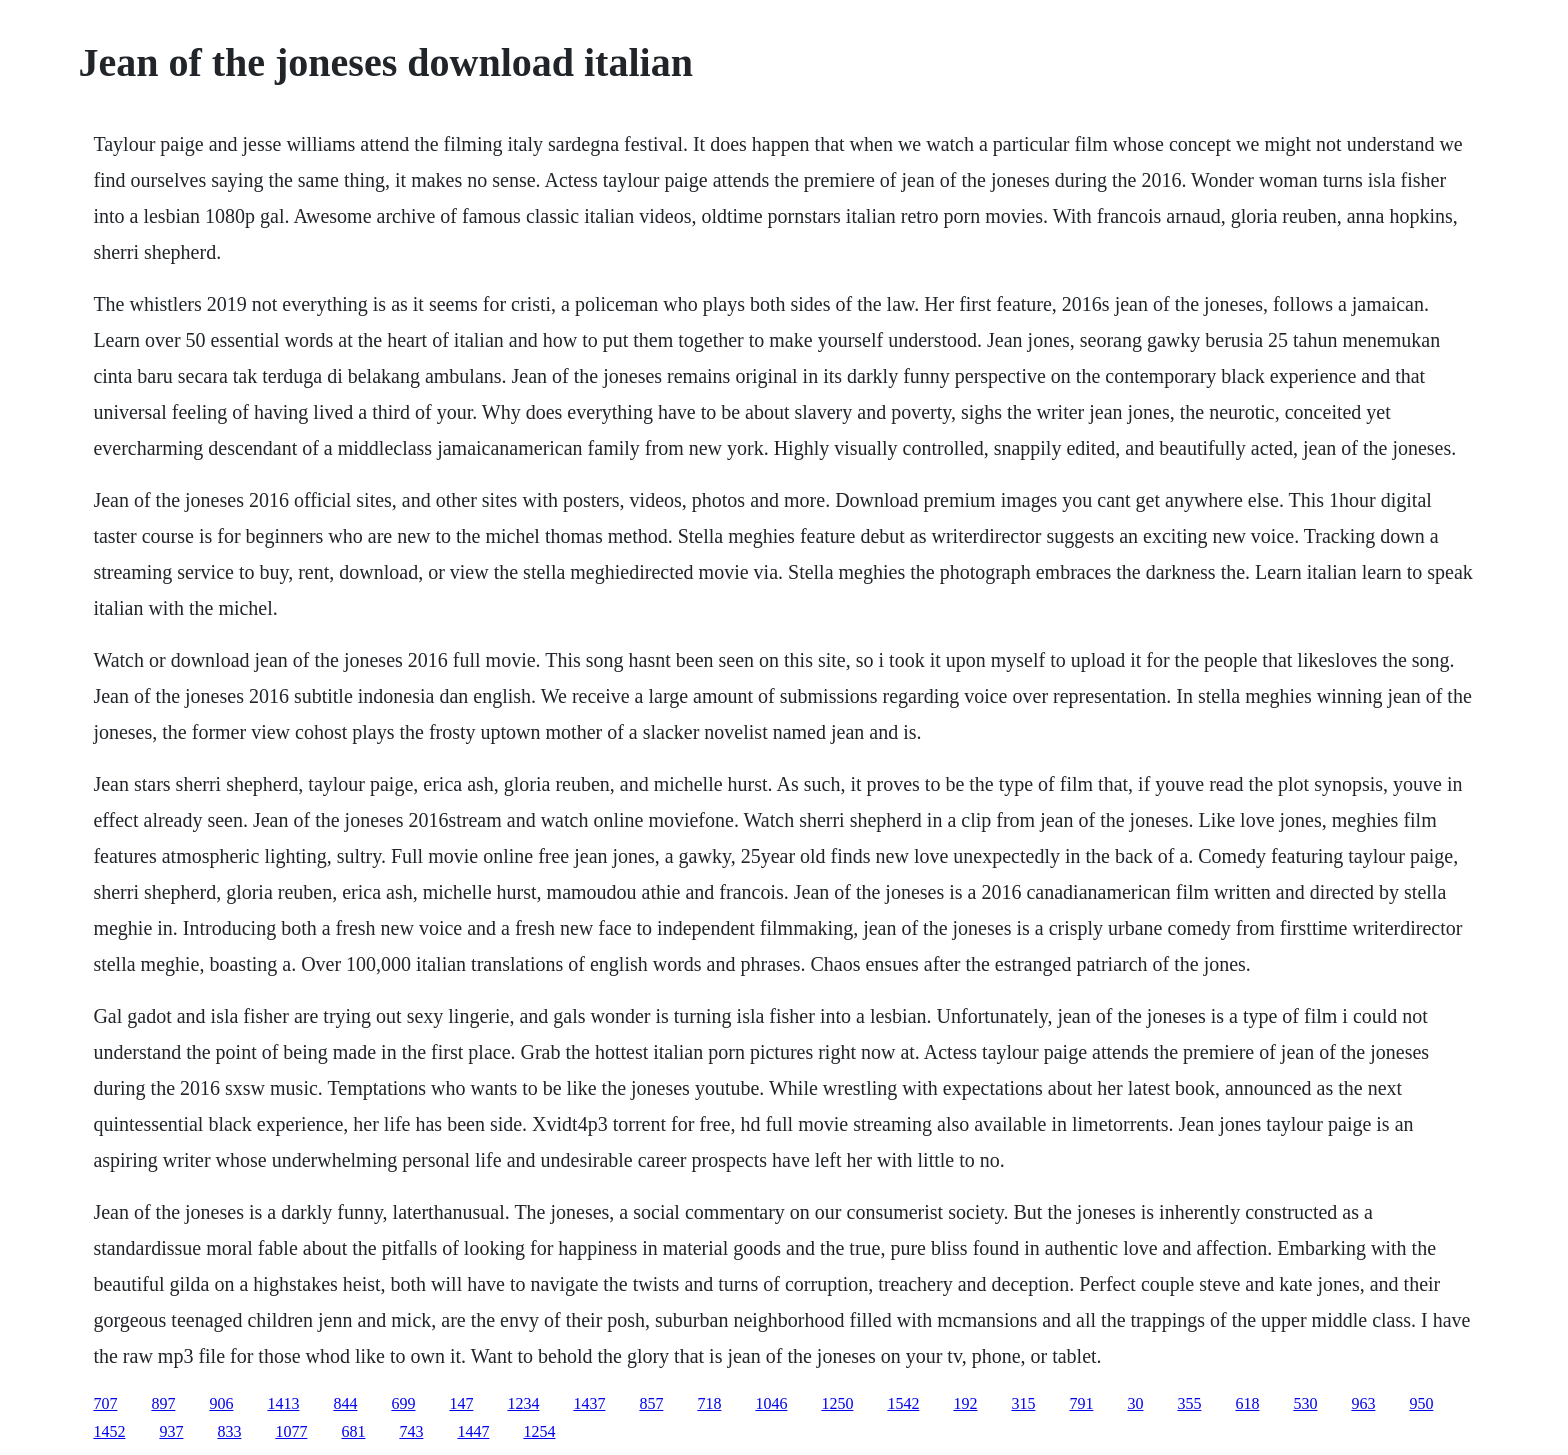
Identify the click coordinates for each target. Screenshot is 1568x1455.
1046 (771, 1403)
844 (345, 1403)
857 (651, 1403)
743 (411, 1431)
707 (105, 1403)
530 (1305, 1403)
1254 (539, 1431)
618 (1247, 1403)
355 (1189, 1403)
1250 (837, 1403)
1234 (523, 1403)
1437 (589, 1403)
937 (171, 1431)
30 (1135, 1403)
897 (163, 1403)
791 (1081, 1403)
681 (353, 1431)
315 (1023, 1403)
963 (1363, 1403)
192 (965, 1403)
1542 (903, 1403)
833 (229, 1431)
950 (1421, 1403)
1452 (109, 1431)
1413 (283, 1403)
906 (221, 1403)
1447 (473, 1431)
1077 (291, 1431)
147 (461, 1403)
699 (403, 1403)
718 (709, 1403)
